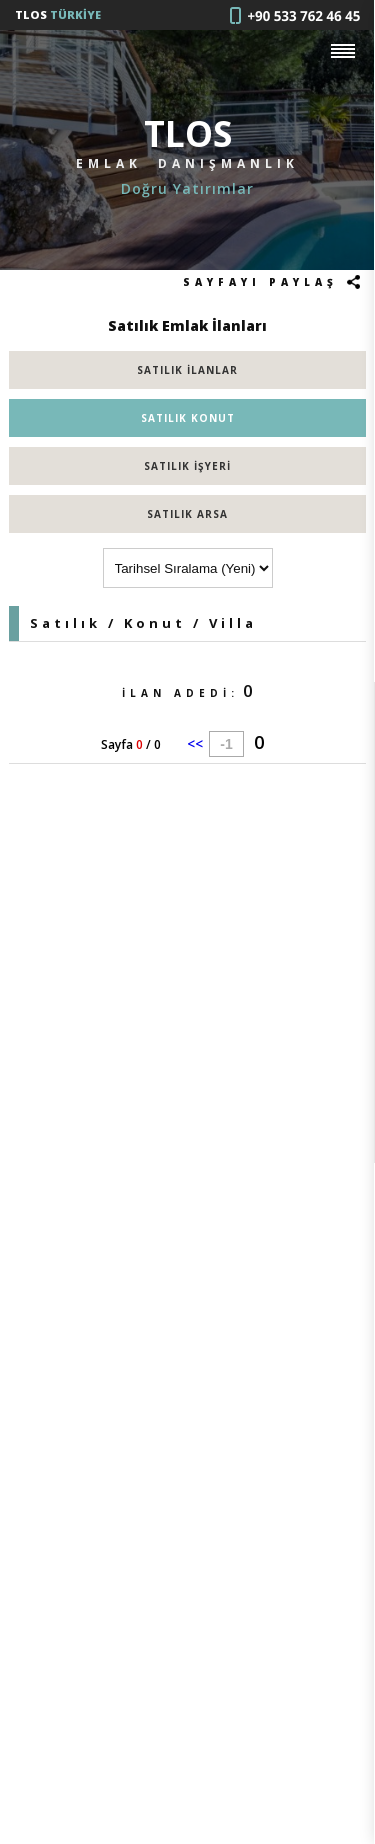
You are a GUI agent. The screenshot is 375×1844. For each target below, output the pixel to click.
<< (195, 743)
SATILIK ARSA (187, 514)
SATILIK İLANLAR (187, 370)
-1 (226, 744)
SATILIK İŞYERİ (187, 466)
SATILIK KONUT (188, 418)
